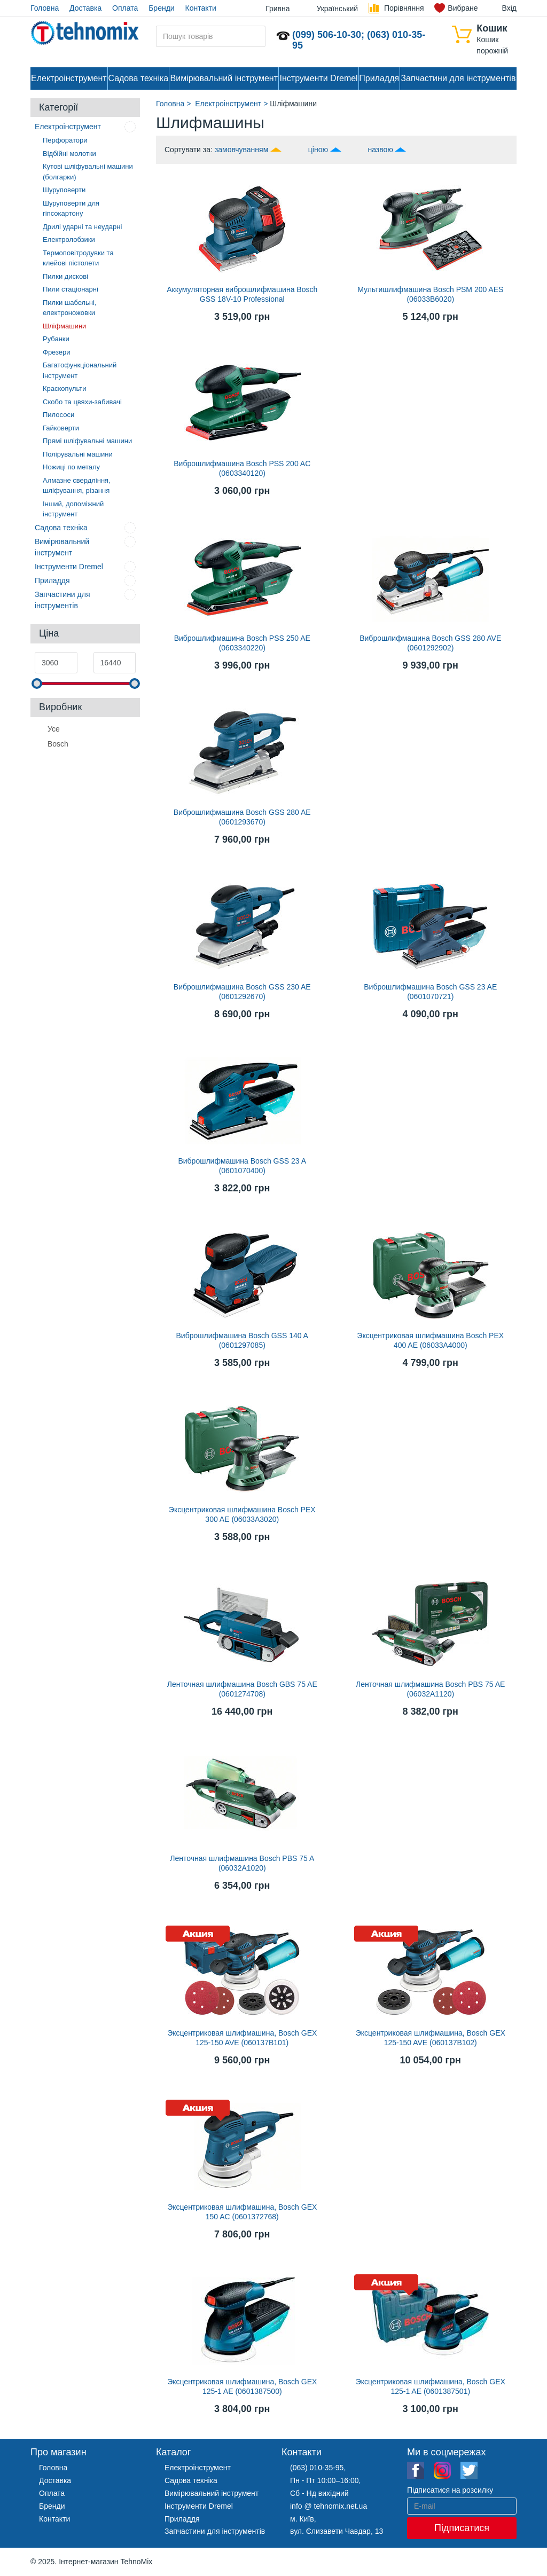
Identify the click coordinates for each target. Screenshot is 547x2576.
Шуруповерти (64, 190)
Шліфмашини (64, 326)
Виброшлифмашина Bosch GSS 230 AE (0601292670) (242, 992)
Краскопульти (64, 388)
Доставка (85, 8)
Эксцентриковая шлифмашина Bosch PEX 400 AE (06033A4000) (430, 1340)
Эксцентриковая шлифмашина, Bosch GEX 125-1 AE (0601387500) (242, 2386)
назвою (380, 149)
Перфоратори (65, 140)
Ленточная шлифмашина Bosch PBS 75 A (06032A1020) (242, 1863)
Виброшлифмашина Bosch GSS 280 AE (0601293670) (242, 817)
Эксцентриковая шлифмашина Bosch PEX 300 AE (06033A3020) (242, 1514)
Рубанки (56, 339)
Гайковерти (61, 428)
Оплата (125, 8)
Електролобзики (69, 239)
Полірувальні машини (78, 454)
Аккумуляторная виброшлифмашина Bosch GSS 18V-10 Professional (242, 294)
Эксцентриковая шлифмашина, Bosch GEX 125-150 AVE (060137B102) (430, 2038)
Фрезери (57, 352)
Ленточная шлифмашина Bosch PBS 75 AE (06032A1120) (430, 1689)
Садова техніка (138, 78)
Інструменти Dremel (319, 78)
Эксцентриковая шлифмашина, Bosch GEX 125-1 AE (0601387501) (430, 2386)
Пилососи (58, 415)
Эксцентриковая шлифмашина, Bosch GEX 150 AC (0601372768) (242, 2212)
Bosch (58, 743)
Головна (44, 8)
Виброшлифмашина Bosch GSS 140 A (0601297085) (242, 1340)
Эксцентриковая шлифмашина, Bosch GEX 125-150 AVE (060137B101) (242, 2038)
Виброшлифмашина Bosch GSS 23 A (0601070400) (242, 1166)
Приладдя (379, 78)
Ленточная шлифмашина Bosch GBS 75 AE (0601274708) (242, 1689)
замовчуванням (241, 149)
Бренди (161, 8)
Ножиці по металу (71, 467)
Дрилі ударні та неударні (82, 227)
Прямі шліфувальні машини (87, 441)
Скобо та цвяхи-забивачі (82, 402)
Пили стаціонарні (70, 289)
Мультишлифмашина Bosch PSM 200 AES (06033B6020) (430, 294)
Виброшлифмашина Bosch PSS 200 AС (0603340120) (242, 468)
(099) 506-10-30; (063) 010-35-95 (358, 40)
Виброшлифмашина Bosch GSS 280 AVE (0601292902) (430, 643)
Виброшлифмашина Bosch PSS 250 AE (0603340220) (242, 643)
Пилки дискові (65, 276)
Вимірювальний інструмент (224, 78)
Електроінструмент (69, 78)
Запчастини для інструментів (458, 78)
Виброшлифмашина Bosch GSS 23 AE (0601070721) (430, 992)
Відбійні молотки (69, 154)
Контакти (200, 8)
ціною (318, 149)
